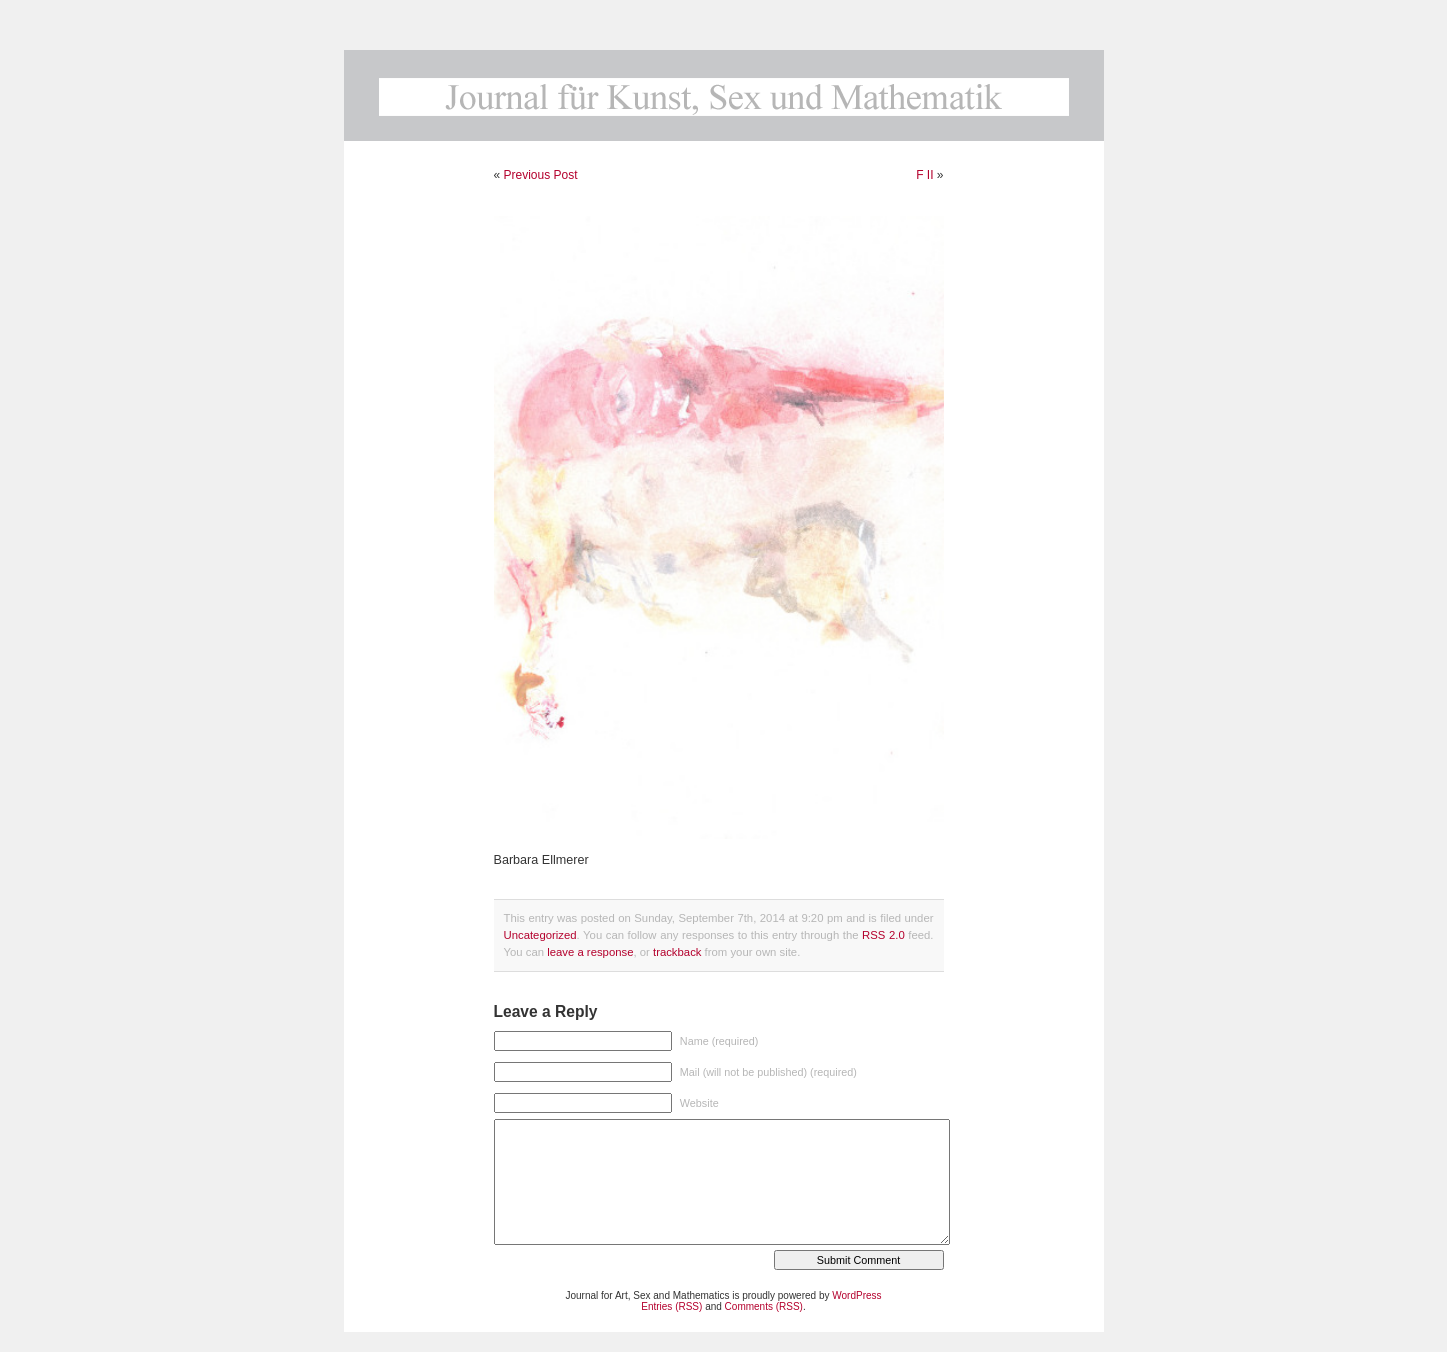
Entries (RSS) (671, 1306)
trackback (677, 952)
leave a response (590, 952)
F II (924, 175)
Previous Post (541, 175)
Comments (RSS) (764, 1306)
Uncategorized (540, 935)
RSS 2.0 (883, 935)
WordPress (856, 1295)
